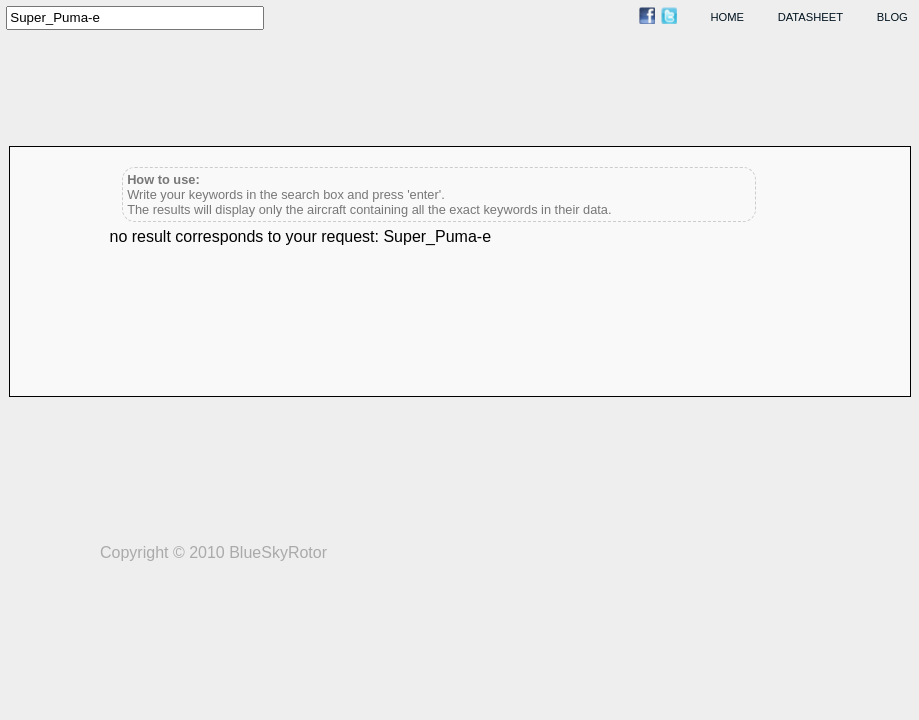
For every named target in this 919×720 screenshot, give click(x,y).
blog (892, 17)
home (728, 17)
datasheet (810, 17)
